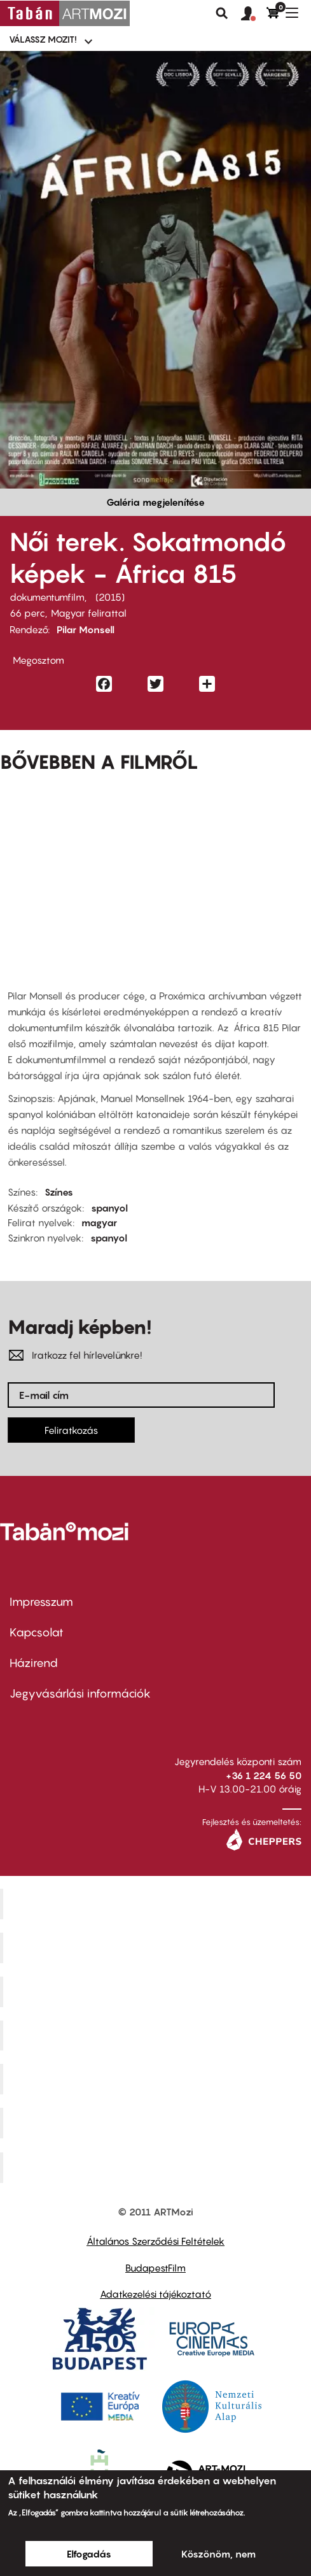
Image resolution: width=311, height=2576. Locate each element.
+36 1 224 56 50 (263, 1775)
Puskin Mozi (157, 2035)
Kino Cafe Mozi (157, 1948)
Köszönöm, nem (218, 2553)
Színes (59, 1192)
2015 (110, 597)
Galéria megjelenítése (155, 502)
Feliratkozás (71, 1430)
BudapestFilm (155, 2267)
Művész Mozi (157, 1991)
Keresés (222, 13)
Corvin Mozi (157, 1904)
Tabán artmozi (157, 2123)
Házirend (34, 1663)
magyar (99, 1222)
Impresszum (41, 1601)
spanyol (109, 1207)
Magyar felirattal (89, 613)
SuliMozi (157, 2079)
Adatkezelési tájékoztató (155, 2294)
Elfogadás (89, 2553)
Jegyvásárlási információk (80, 1693)
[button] (253, 14)
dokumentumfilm (47, 597)
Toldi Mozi (157, 2168)
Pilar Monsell (85, 629)
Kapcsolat (37, 1632)
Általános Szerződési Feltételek (155, 2241)
